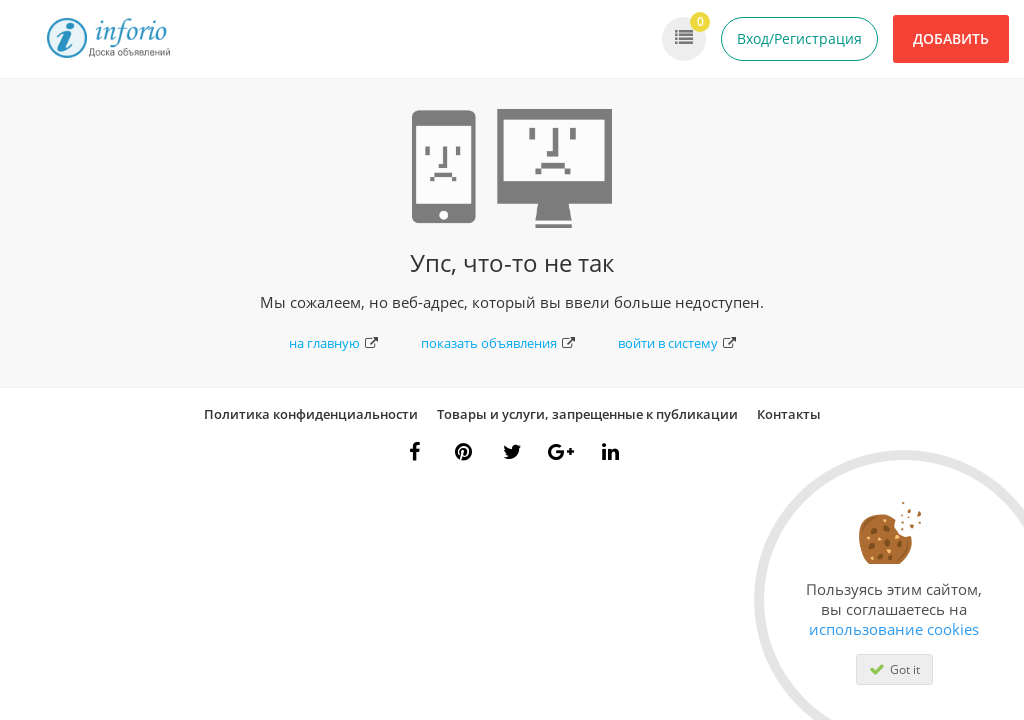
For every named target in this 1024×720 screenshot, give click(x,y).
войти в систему (677, 343)
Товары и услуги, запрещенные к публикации (587, 414)
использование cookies (894, 629)
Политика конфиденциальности (311, 414)
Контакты (789, 414)
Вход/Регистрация (799, 38)
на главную (333, 343)
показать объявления (498, 343)
